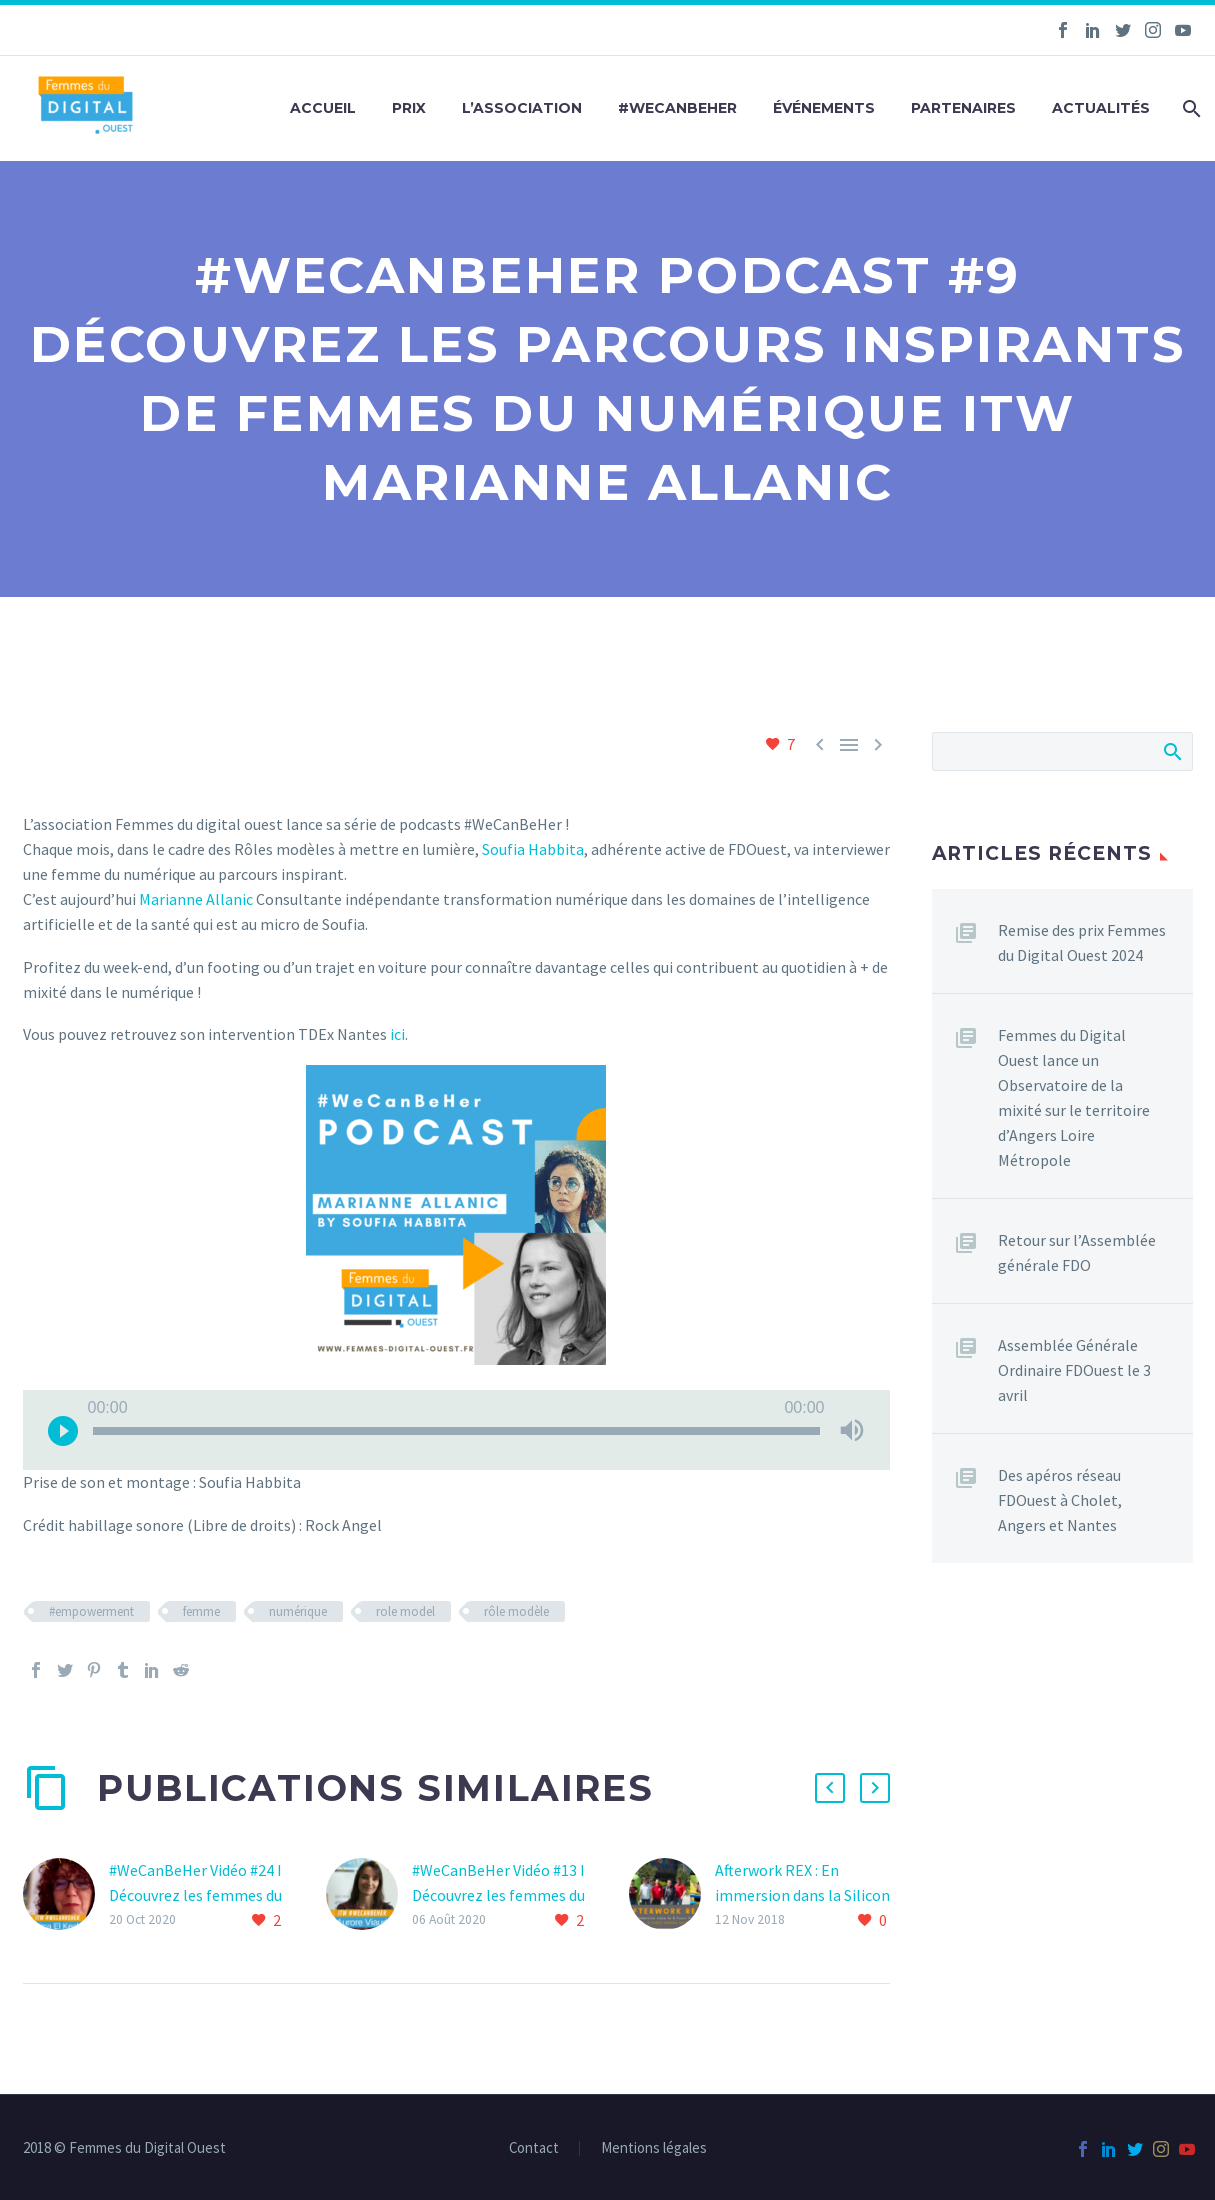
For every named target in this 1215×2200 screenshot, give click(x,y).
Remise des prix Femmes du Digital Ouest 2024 (1082, 942)
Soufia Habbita (533, 849)
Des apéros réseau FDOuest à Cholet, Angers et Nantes (1060, 1500)
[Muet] (852, 1430)
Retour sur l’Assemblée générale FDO (1077, 1252)
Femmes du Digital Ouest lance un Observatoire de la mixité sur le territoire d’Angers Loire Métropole (1074, 1097)
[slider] (456, 1431)
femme (201, 1611)
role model (405, 1611)
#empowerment (91, 1611)
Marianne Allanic (196, 899)
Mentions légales (654, 2148)
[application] (456, 1430)
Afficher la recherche (1171, 751)
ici (397, 1034)
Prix (409, 108)
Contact (534, 2148)
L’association (522, 108)
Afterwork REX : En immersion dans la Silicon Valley (802, 1895)
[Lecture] (63, 1430)
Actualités (1101, 108)
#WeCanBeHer (677, 108)
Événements (824, 108)
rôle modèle (516, 1611)
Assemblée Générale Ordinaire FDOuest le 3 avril (1074, 1370)
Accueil (323, 108)
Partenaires (963, 108)
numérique (298, 1611)
